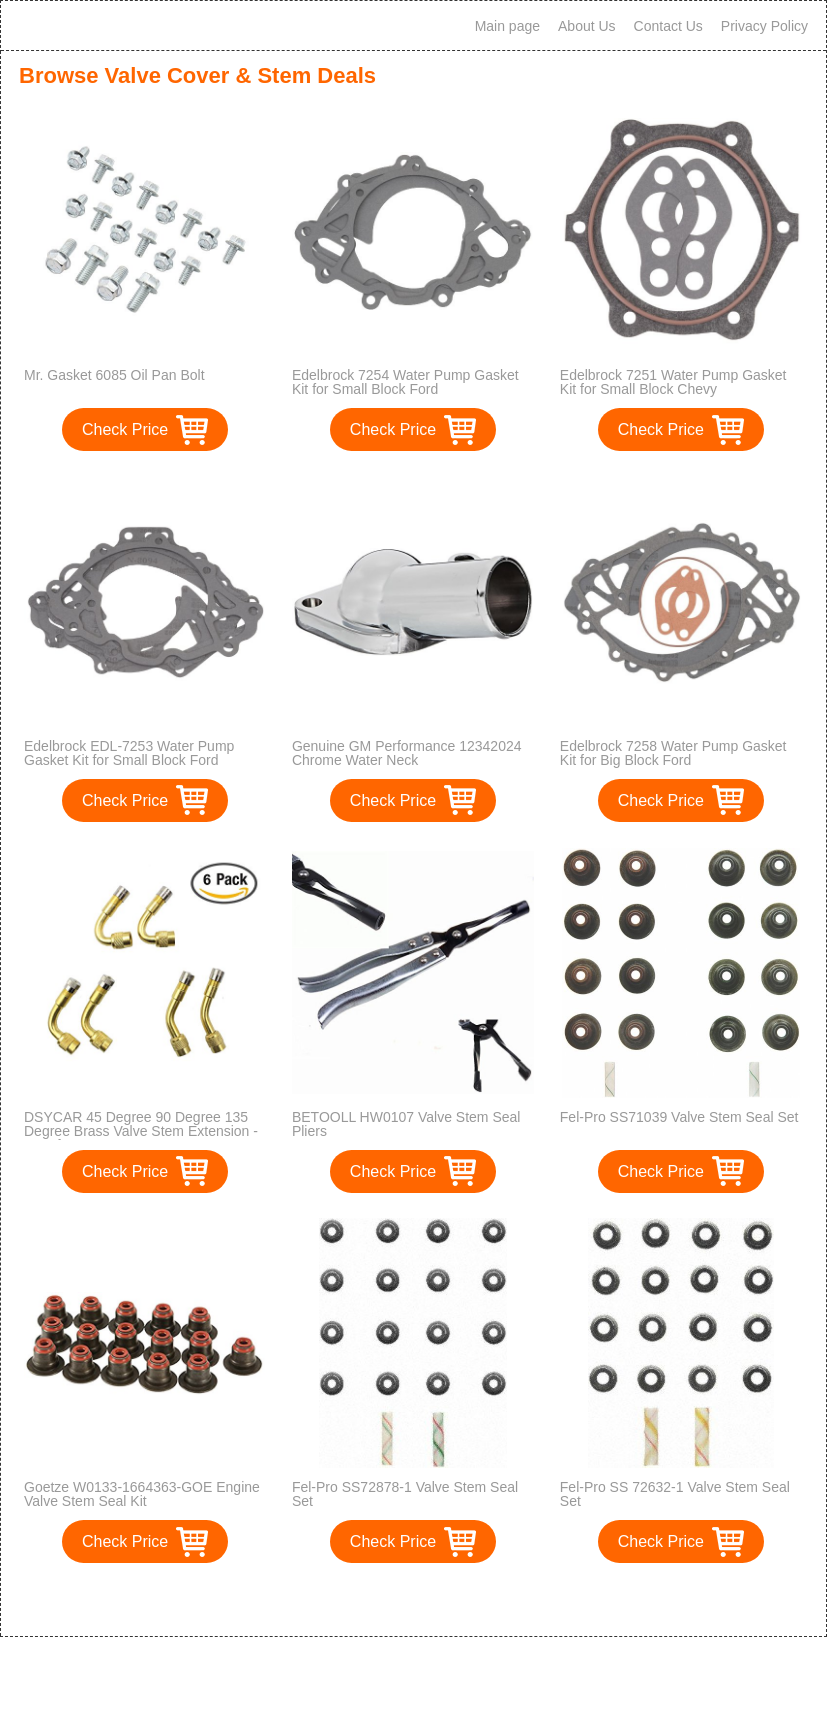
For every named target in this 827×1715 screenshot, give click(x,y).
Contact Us (668, 26)
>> (450, 1600)
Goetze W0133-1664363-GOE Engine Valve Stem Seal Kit (142, 1494)
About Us (587, 26)
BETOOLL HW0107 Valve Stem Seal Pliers (406, 1124)
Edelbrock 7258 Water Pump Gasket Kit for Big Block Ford (673, 753)
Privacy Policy (764, 26)
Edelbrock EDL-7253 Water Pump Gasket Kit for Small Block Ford (129, 753)
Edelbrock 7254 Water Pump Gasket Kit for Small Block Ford (405, 382)
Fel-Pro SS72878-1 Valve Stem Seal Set (405, 1494)
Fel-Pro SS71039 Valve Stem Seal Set (679, 1117)
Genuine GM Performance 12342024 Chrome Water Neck (407, 753)
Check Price (125, 429)
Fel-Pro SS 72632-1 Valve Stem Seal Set (675, 1494)
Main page (507, 26)
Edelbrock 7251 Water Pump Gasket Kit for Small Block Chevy (673, 382)
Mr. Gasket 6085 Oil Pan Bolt (114, 375)
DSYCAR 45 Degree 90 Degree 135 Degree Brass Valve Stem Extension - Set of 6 (141, 1131)
